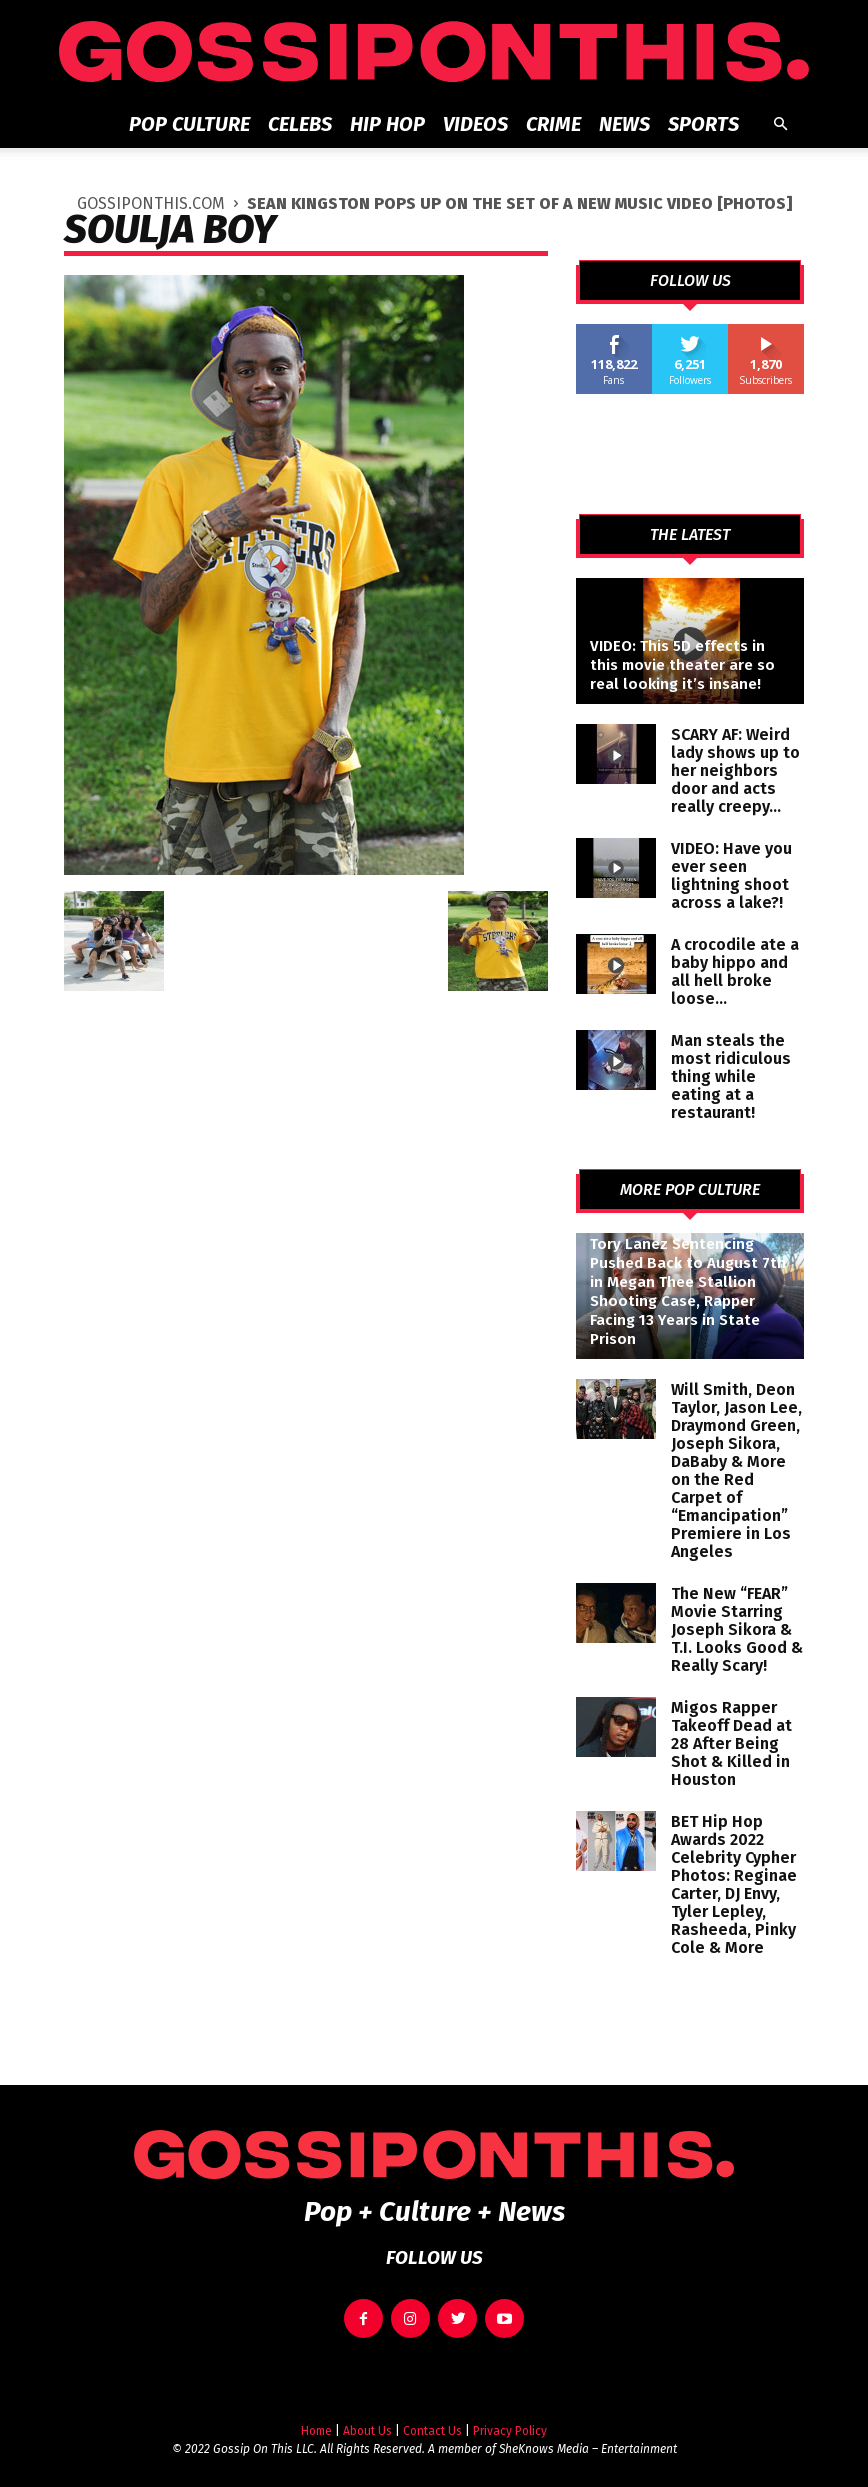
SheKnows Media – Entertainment (588, 2438)
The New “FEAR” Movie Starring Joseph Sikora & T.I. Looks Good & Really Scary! (737, 1629)
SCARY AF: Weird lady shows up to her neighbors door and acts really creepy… (735, 770)
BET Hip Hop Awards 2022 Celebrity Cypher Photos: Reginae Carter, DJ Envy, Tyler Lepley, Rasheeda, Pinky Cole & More (734, 1884)
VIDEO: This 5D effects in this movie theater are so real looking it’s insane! (682, 665)
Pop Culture (189, 124)
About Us (367, 2420)
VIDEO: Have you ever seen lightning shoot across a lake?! (731, 875)
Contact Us (432, 2420)
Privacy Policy (510, 2420)
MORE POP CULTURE (690, 1190)
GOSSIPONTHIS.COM (151, 203)
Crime (553, 124)
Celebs (300, 124)
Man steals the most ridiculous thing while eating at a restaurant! (731, 1076)
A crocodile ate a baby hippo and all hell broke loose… (735, 971)
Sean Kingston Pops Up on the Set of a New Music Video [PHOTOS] (519, 203)
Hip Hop (387, 124)
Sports (703, 124)
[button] (780, 124)
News (624, 124)
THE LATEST (690, 535)
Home (316, 2420)
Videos (475, 124)
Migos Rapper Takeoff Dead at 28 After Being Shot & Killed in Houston (731, 1743)
